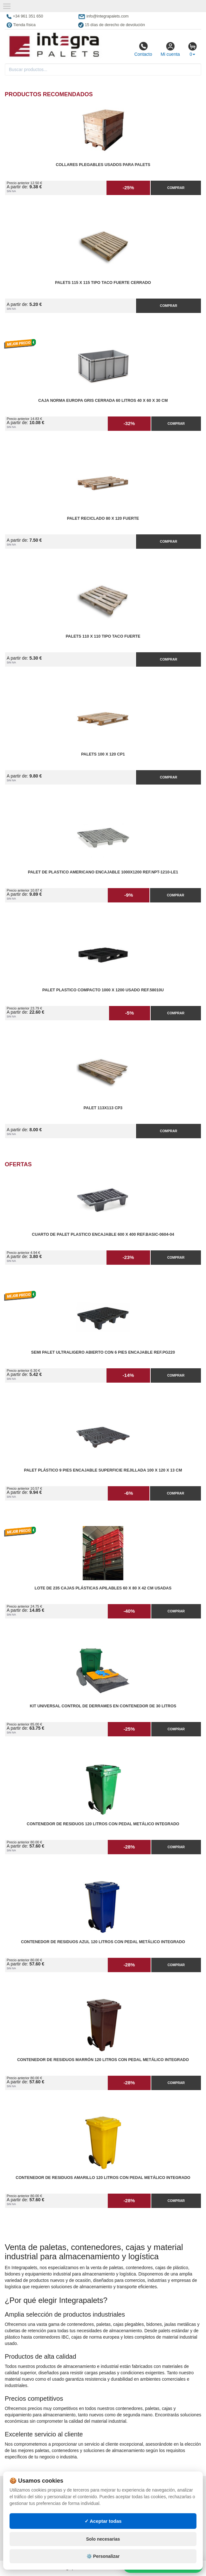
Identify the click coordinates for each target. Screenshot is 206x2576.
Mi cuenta (170, 49)
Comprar (175, 188)
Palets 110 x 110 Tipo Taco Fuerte (103, 636)
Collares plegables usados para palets (103, 165)
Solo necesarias (103, 2539)
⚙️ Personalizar (103, 2556)
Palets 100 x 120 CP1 (103, 754)
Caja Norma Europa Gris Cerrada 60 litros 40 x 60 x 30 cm (103, 400)
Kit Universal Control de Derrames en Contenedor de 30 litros (103, 1706)
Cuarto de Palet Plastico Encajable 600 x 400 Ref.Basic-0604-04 (103, 1234)
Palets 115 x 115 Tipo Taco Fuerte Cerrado (103, 282)
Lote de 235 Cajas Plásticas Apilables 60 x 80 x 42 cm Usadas (103, 1588)
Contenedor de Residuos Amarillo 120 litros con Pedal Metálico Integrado (103, 2177)
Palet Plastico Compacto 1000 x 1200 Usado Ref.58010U (103, 990)
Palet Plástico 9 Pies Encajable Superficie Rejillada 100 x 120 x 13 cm (103, 1470)
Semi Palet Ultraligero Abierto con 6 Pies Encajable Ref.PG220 (103, 1352)
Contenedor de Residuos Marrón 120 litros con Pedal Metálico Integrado (103, 2060)
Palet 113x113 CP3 (103, 1108)
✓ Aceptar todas (103, 2521)
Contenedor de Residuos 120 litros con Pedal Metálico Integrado (103, 1824)
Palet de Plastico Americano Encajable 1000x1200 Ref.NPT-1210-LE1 (103, 872)
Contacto (143, 49)
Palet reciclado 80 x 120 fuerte (103, 518)
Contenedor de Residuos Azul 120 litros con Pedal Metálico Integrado (103, 1942)
